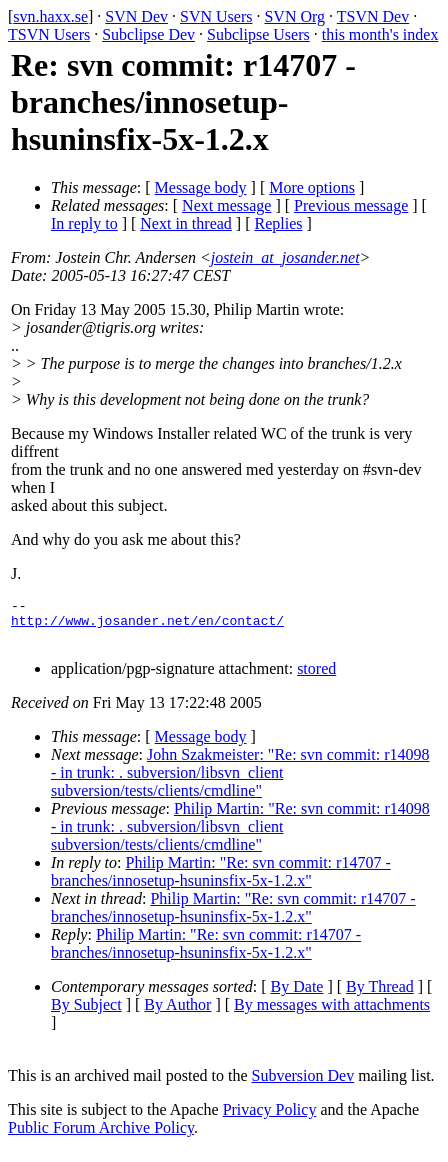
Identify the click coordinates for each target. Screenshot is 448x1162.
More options (312, 187)
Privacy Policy (270, 1118)
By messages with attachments (332, 1013)
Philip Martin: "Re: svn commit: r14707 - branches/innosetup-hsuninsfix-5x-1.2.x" (221, 880)
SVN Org (294, 16)
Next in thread (186, 223)
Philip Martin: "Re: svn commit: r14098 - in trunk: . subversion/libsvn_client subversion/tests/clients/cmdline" (240, 835)
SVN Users (216, 16)
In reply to (84, 223)
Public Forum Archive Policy (101, 1136)
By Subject (86, 1013)
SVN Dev (136, 16)
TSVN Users (49, 34)
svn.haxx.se (50, 16)
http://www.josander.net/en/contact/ (147, 626)
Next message (226, 205)
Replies (279, 223)
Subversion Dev (303, 1084)
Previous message (351, 205)
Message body (201, 187)
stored (316, 677)
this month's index (380, 34)
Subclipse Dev (148, 34)
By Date (297, 995)
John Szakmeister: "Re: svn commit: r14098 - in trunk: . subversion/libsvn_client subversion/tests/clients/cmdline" (240, 781)
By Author (177, 1013)
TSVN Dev (373, 16)
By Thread (380, 995)
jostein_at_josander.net (285, 257)
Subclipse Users (258, 34)
